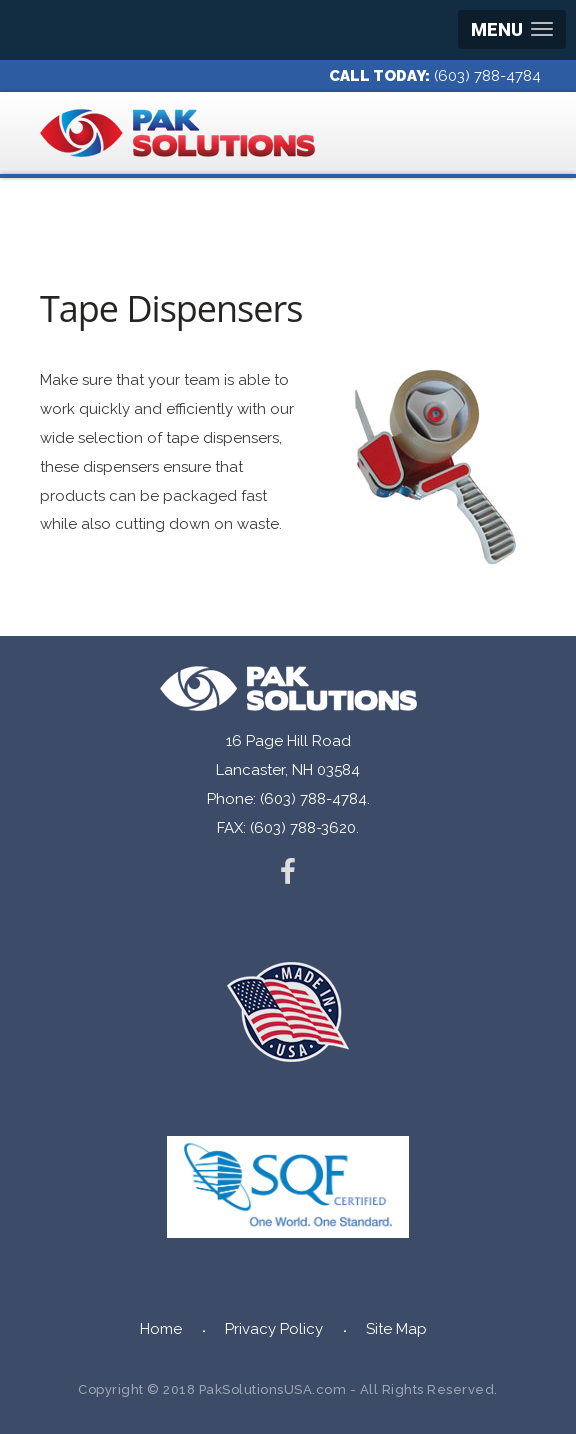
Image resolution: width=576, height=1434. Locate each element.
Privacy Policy (274, 1329)
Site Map (396, 1329)
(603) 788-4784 (487, 76)
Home (161, 1329)
